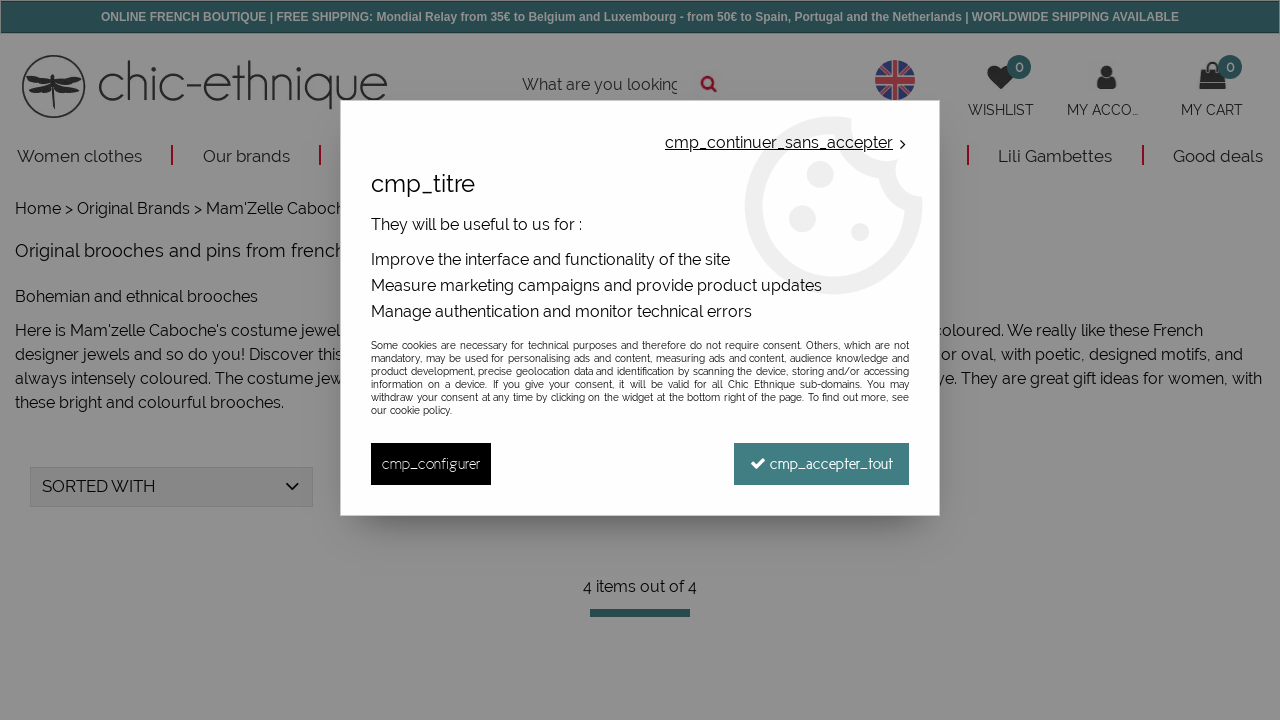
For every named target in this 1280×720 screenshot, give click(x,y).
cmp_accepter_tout (821, 463)
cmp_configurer (431, 463)
